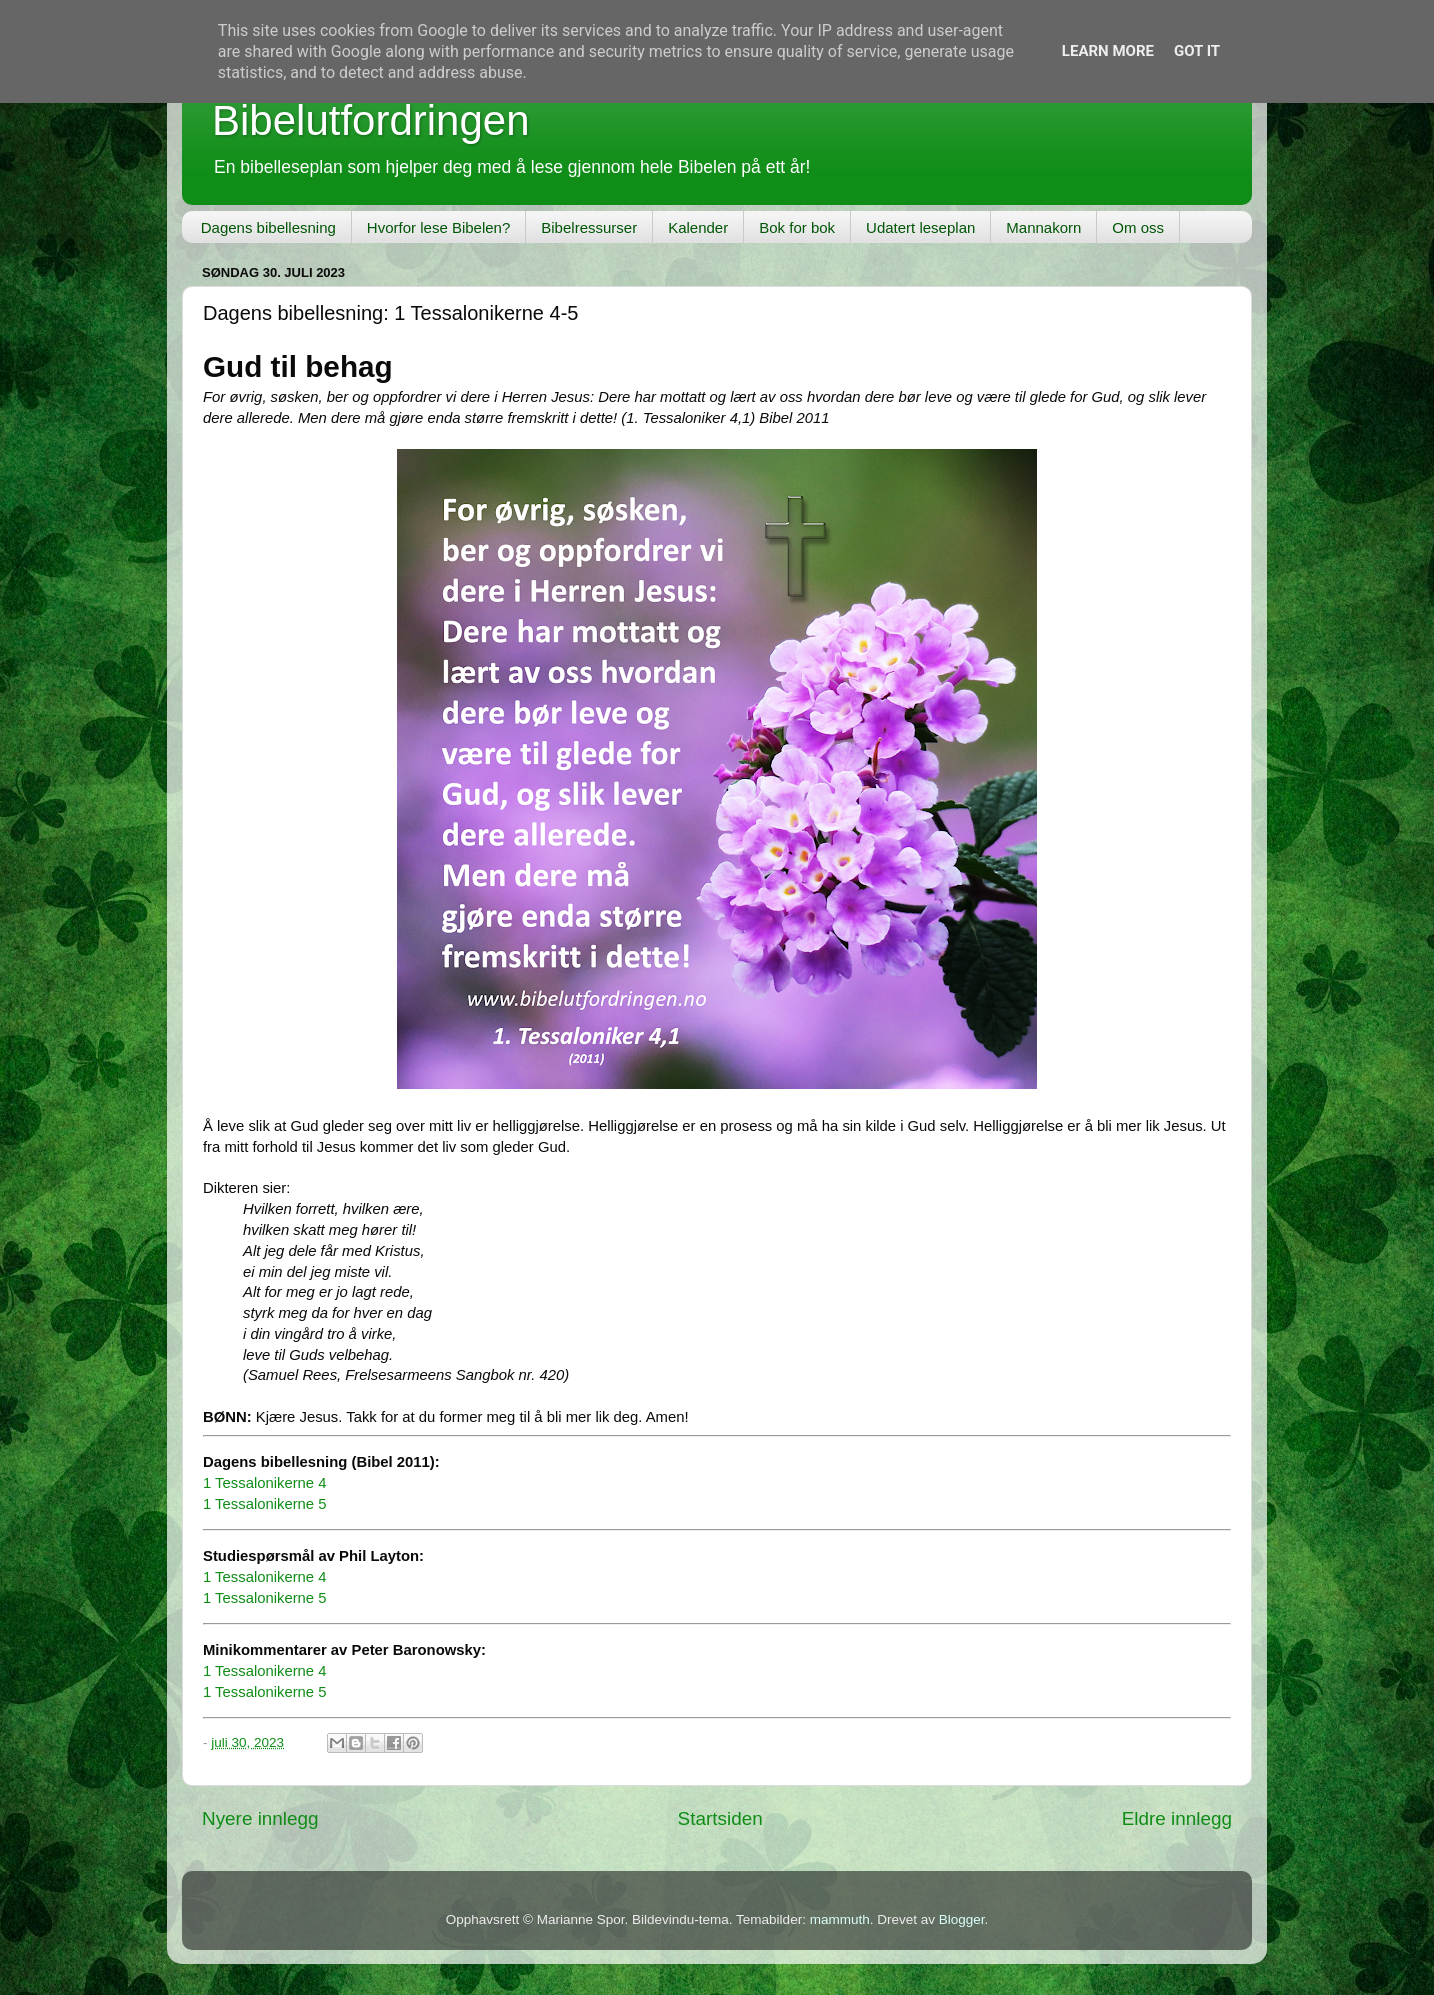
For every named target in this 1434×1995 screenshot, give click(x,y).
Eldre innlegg (1177, 1818)
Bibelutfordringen (371, 120)
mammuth (840, 1919)
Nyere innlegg (260, 1818)
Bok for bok (797, 227)
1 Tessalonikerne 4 (265, 1483)
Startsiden (720, 1818)
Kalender (698, 227)
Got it (1197, 51)
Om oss (1138, 227)
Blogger (962, 1919)
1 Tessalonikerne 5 (265, 1504)
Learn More (1108, 51)
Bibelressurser (589, 227)
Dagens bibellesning (268, 227)
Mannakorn (1043, 227)
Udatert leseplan (920, 227)
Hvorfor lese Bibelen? (438, 227)
